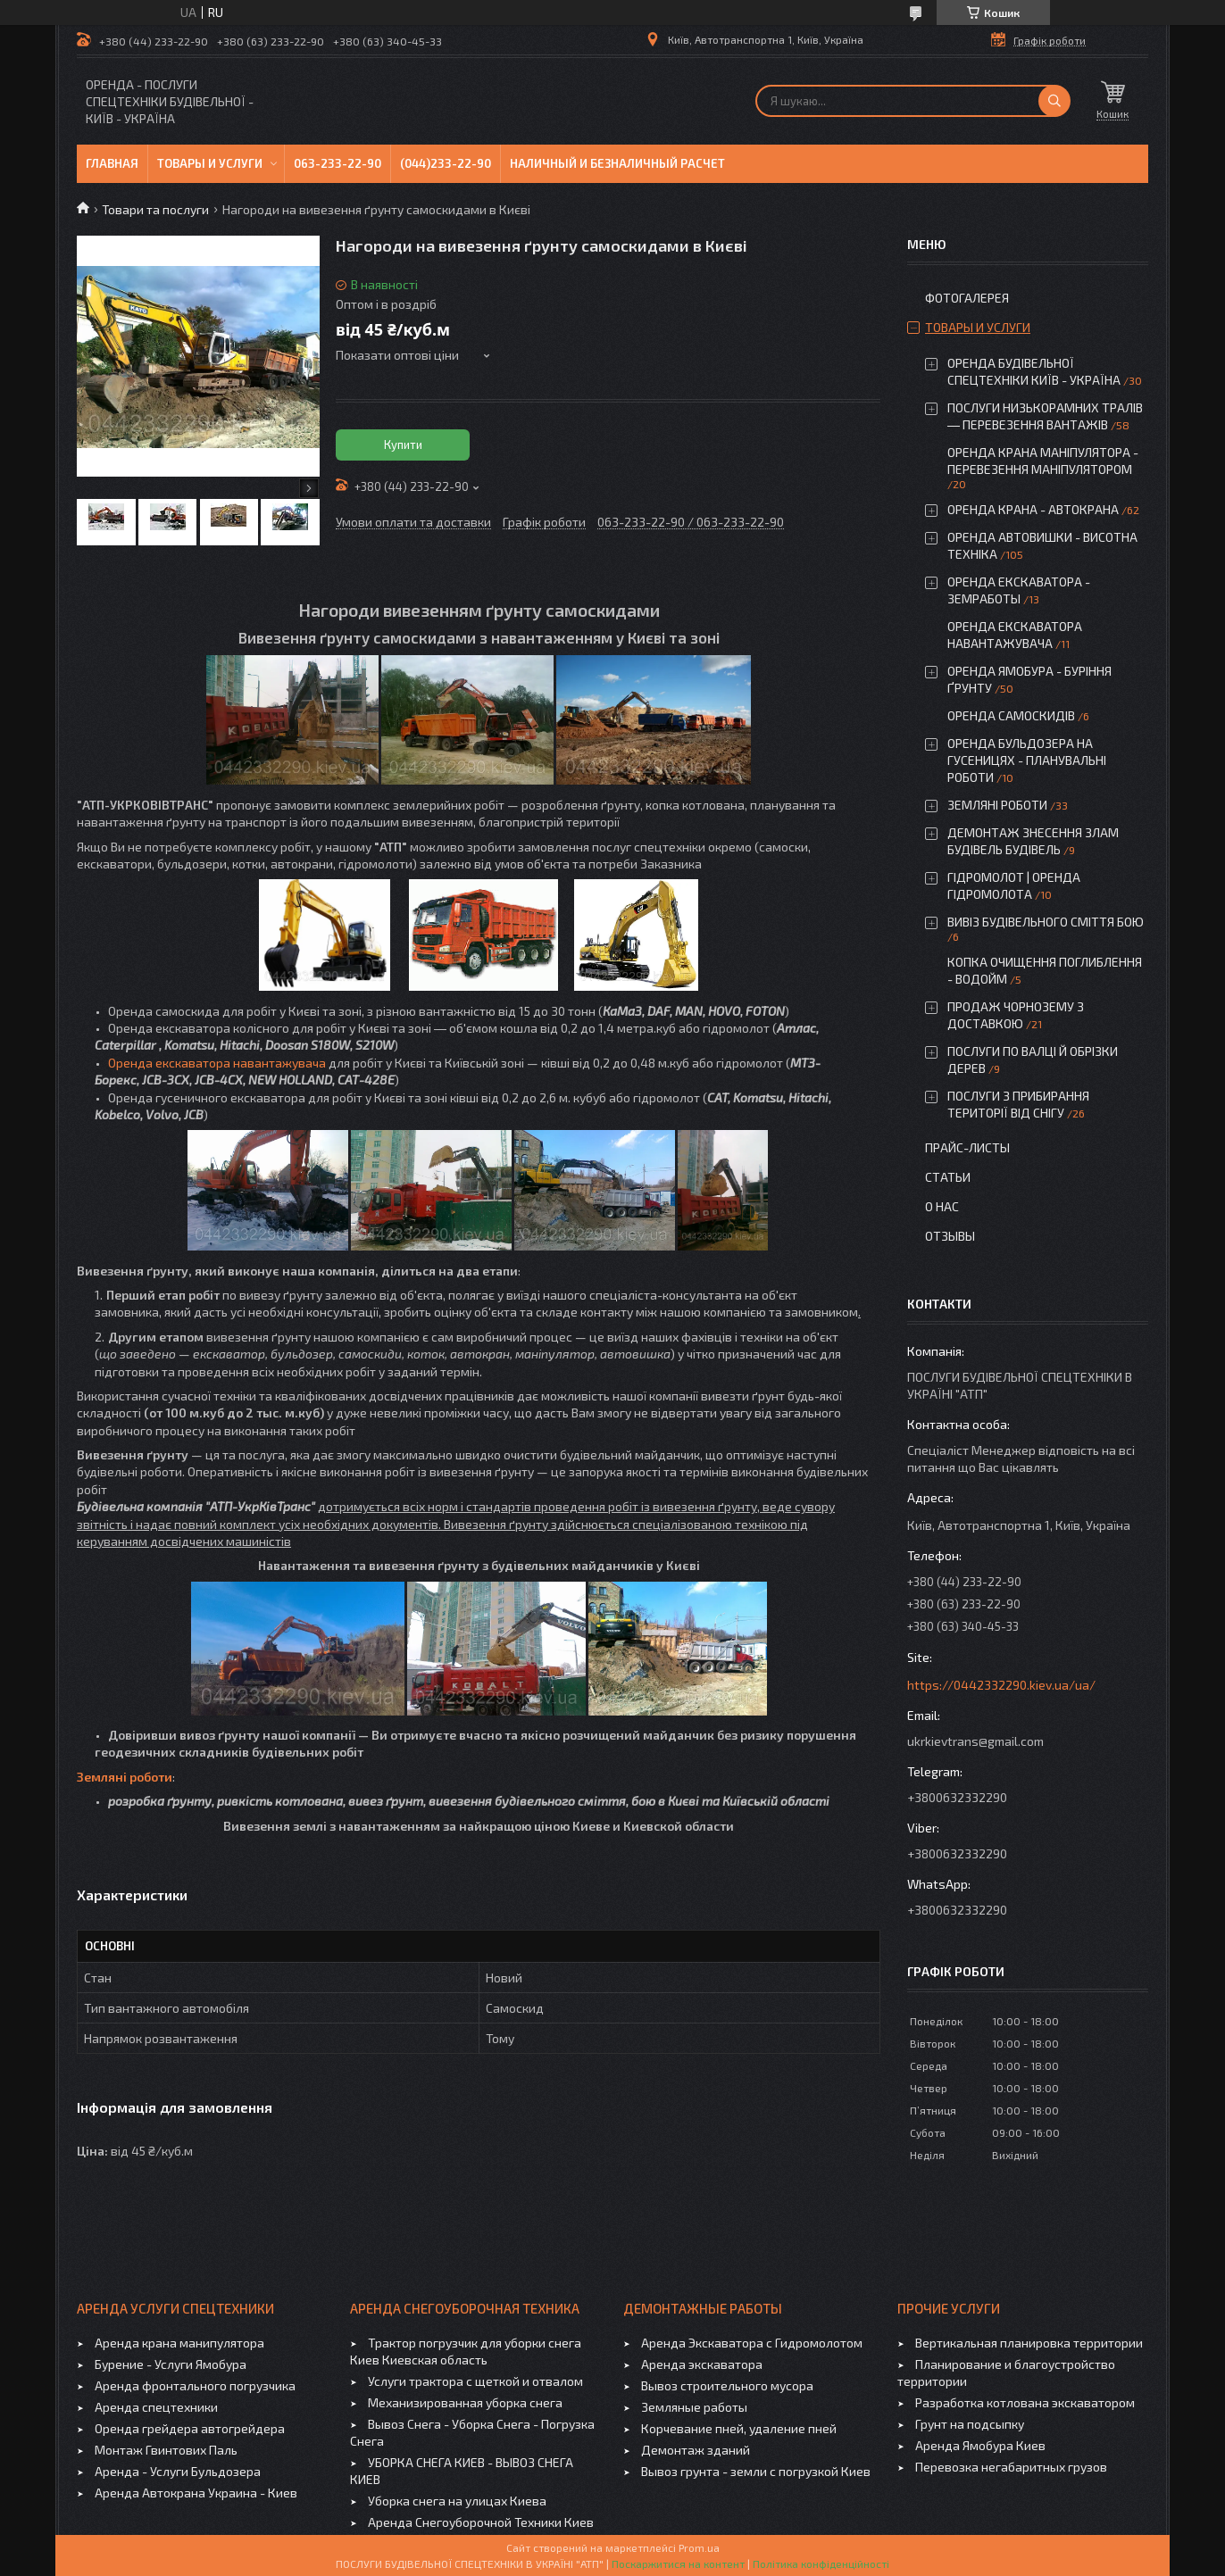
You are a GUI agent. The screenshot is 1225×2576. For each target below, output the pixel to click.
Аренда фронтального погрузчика (195, 2385)
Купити (403, 444)
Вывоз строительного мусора (727, 2385)
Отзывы (950, 1235)
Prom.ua (699, 2547)
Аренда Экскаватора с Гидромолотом (751, 2342)
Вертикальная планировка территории (1029, 2342)
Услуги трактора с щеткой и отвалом (475, 2381)
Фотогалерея (967, 297)
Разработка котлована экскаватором (1025, 2402)
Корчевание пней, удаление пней (739, 2428)
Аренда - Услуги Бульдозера (178, 2471)
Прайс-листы (967, 1147)
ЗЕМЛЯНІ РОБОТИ (997, 804)
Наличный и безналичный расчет (617, 163)
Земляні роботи (124, 1776)
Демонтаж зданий (695, 2449)
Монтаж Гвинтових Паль (166, 2449)
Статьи (948, 1176)
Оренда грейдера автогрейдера (190, 2428)
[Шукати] (1054, 101)
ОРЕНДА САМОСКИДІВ (1011, 715)
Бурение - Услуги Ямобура (170, 2364)
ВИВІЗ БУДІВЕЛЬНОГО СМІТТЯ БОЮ (1045, 921)
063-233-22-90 (337, 163)
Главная (112, 163)
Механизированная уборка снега (465, 2402)
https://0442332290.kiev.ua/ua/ (1001, 1684)
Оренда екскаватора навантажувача (217, 1062)
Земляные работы (694, 2406)
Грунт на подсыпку (969, 2423)
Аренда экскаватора (701, 2364)
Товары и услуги (209, 163)
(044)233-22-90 (445, 163)
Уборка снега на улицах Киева (457, 2500)
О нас (942, 1206)
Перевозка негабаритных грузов (1011, 2466)
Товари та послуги (155, 209)
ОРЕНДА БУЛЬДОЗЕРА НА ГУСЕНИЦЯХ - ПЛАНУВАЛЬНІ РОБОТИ (1026, 760)
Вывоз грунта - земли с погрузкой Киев (756, 2471)
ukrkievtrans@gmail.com (975, 1741)
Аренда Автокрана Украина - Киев (196, 2492)
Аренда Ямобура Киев (980, 2445)
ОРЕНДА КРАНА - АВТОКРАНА (1033, 509)
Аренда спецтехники (156, 2406)
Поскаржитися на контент (678, 2563)
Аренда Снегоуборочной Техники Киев (481, 2522)
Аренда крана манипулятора (179, 2342)
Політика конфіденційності (821, 2563)
